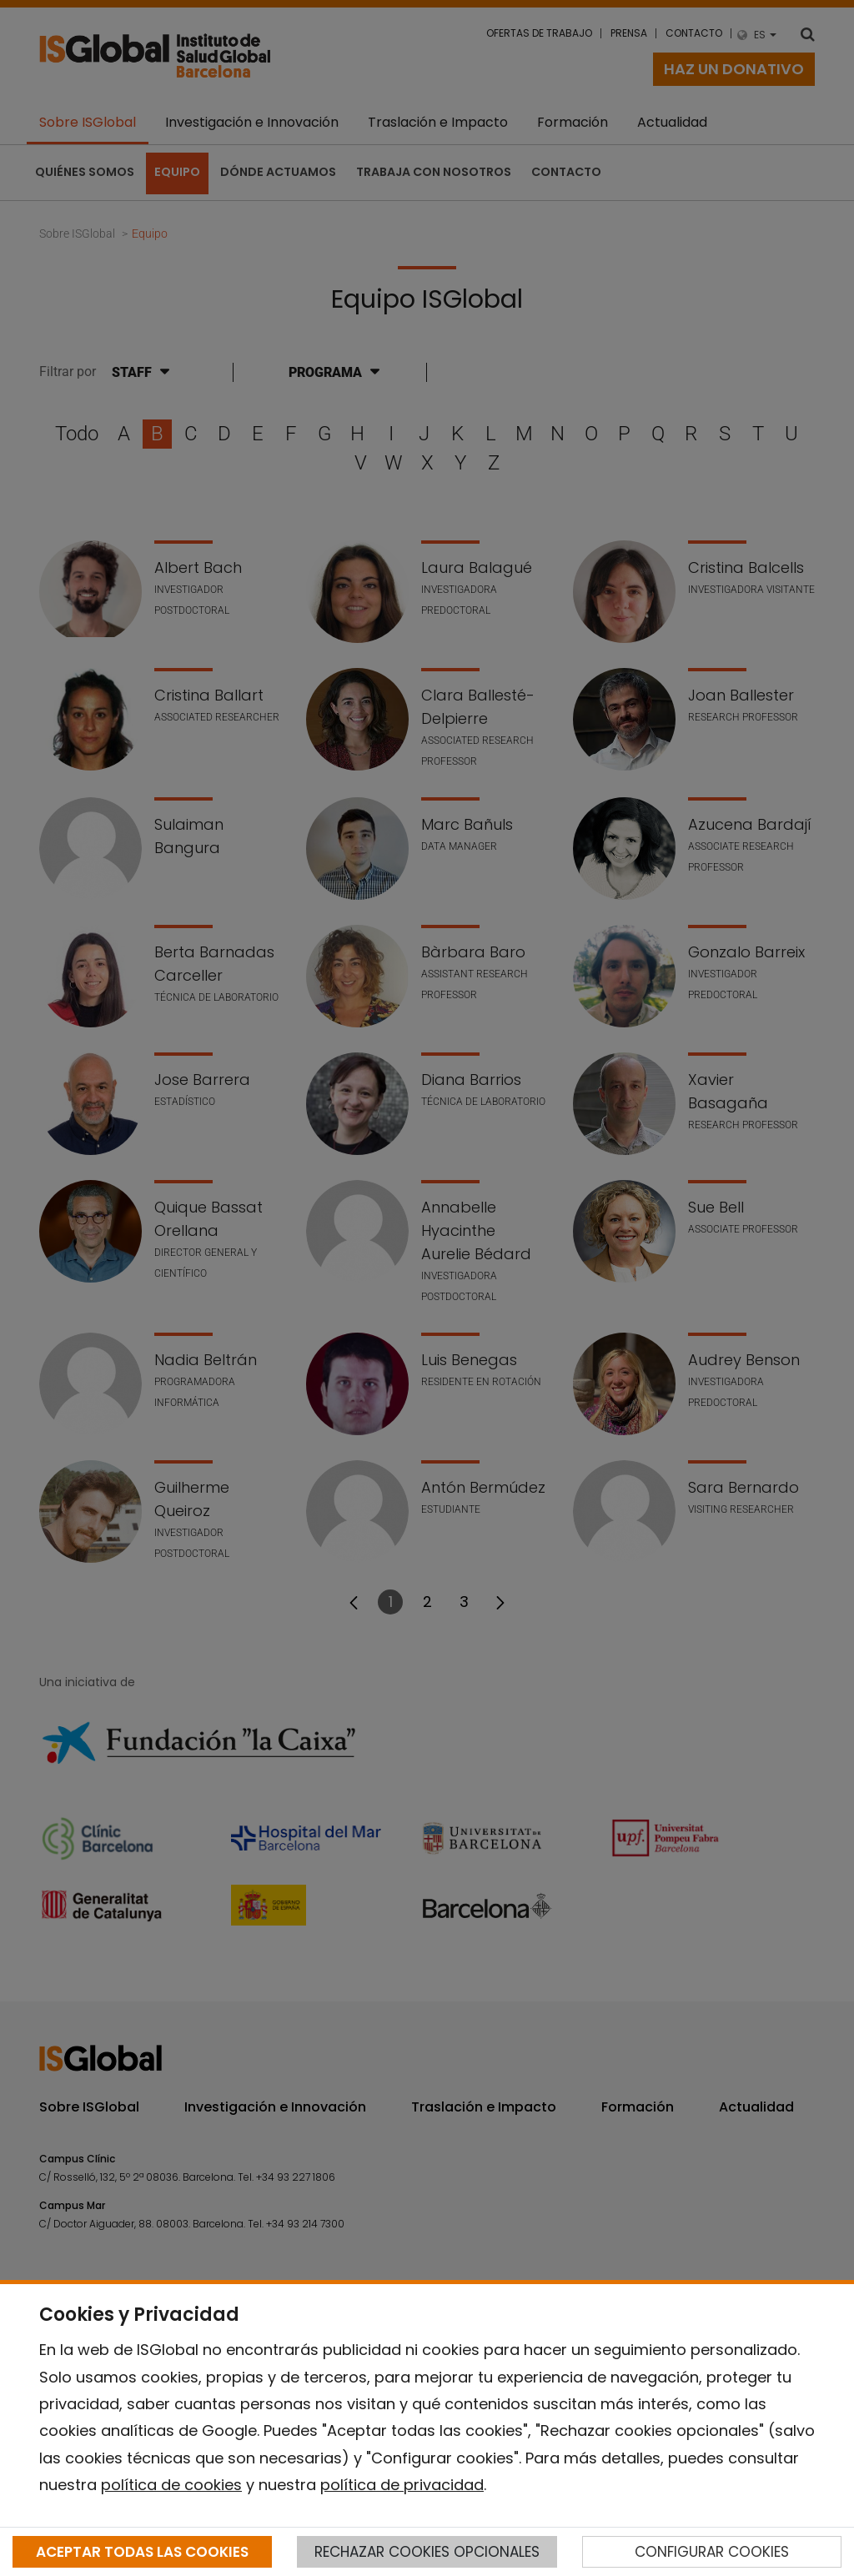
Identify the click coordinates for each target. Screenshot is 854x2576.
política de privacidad (402, 2484)
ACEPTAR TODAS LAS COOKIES (142, 2552)
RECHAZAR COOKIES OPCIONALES (427, 2552)
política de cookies (171, 2484)
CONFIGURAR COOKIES (712, 2552)
